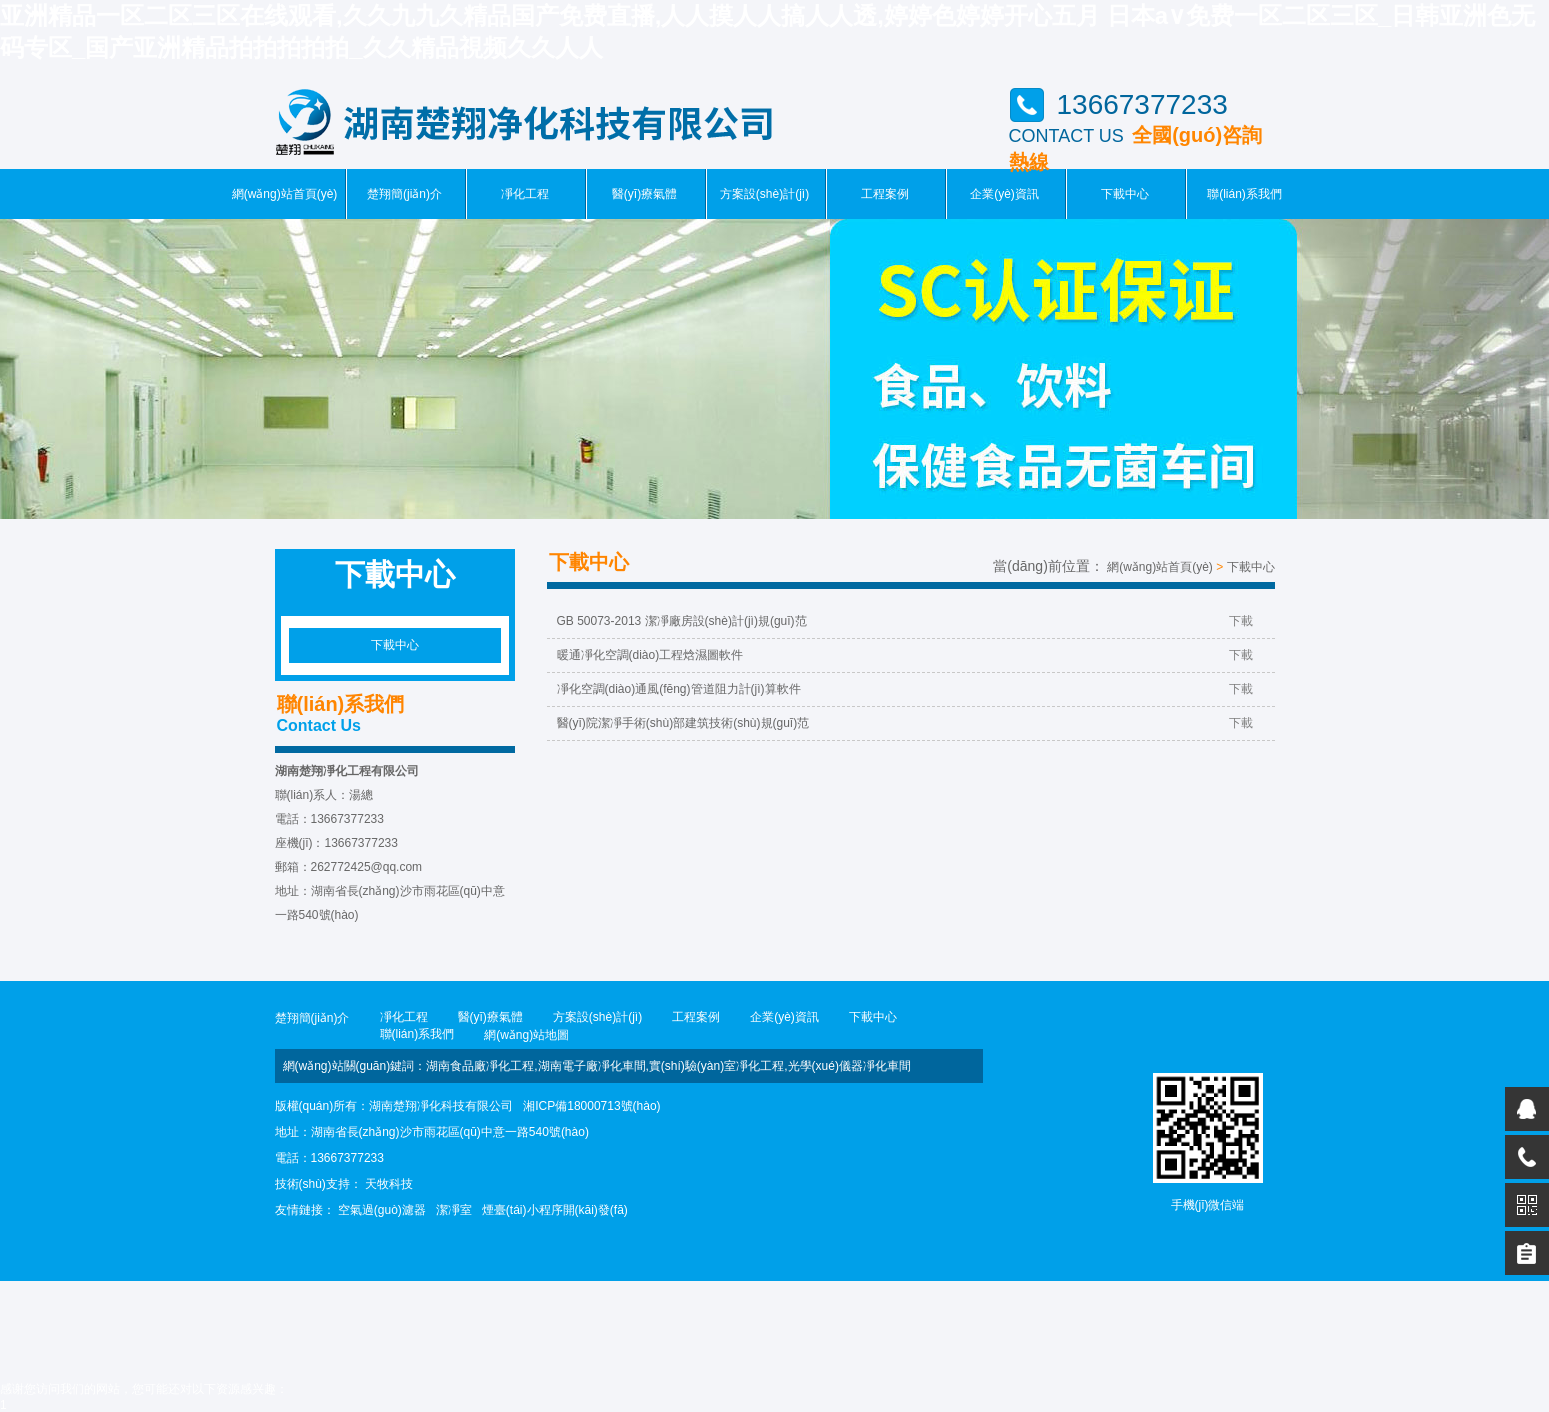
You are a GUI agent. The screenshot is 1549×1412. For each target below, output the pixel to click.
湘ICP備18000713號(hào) (591, 1106)
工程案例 (885, 194)
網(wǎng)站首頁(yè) (285, 194)
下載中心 (1125, 194)
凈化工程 (525, 194)
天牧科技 (389, 1184)
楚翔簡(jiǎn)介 (404, 194)
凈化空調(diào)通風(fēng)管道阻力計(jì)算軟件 (905, 689)
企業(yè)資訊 (1004, 194)
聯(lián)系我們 (1244, 194)
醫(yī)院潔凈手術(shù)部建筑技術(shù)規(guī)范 (905, 723)
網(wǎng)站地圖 (526, 1035)
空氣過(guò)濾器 (382, 1210)
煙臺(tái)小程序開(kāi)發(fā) (555, 1210)
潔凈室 (454, 1210)
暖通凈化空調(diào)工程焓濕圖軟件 (905, 655)
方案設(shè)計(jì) (764, 194)
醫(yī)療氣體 (644, 194)
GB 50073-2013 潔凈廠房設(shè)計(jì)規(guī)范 (905, 621)
